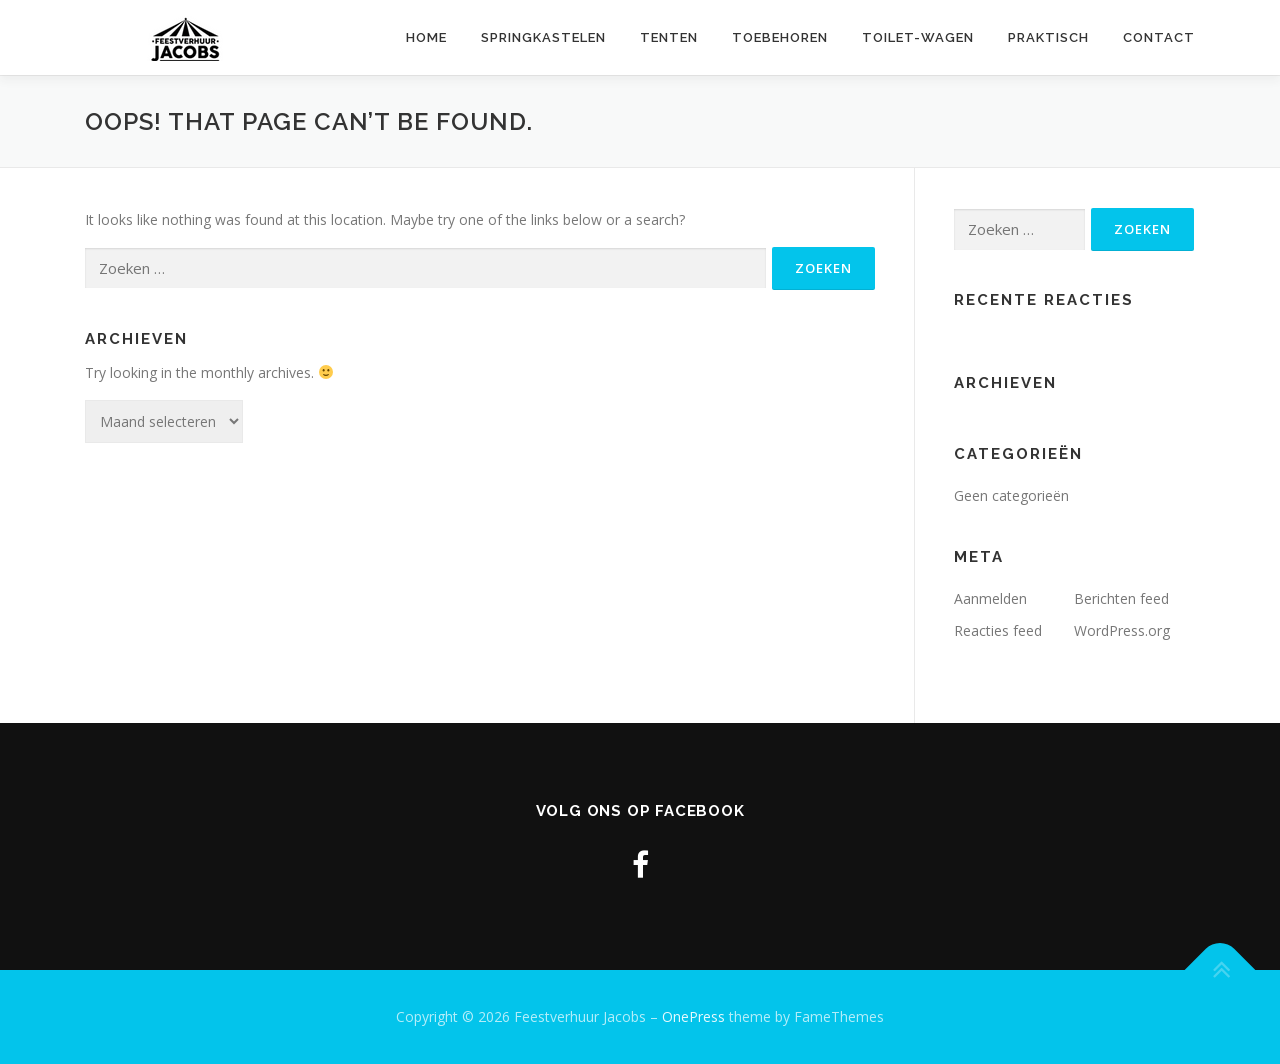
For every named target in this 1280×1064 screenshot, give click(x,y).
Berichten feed (1121, 598)
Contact (1159, 37)
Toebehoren (780, 37)
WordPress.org (1122, 630)
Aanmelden (990, 598)
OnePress (693, 1016)
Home (426, 37)
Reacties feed (998, 630)
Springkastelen (543, 37)
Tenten (669, 37)
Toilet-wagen (918, 37)
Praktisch (1048, 37)
